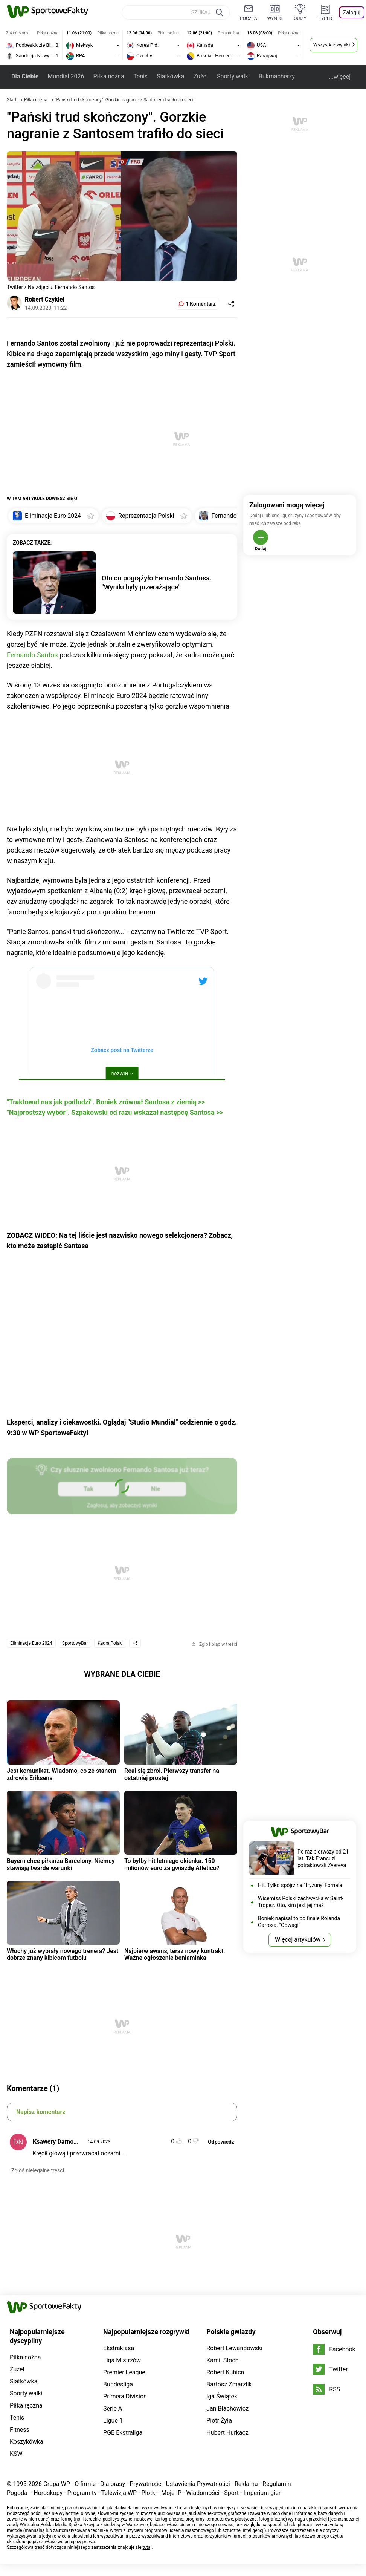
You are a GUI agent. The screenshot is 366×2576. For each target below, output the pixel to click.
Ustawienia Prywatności (198, 2483)
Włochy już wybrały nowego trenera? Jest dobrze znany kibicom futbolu (62, 1954)
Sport (231, 2492)
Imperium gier (262, 2492)
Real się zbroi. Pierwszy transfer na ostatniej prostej (171, 1774)
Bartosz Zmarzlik (229, 2384)
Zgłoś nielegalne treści (37, 2170)
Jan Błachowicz (227, 2408)
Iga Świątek (221, 2396)
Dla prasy (112, 2483)
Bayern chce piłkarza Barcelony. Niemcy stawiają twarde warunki (60, 1864)
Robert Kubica (225, 2372)
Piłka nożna (108, 76)
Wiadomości (203, 2492)
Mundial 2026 (65, 76)
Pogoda (17, 2492)
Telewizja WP (119, 2492)
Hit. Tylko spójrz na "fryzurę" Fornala (300, 1885)
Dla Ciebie (24, 76)
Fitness (19, 2429)
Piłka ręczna (26, 2405)
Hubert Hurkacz (227, 2432)
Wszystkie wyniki (331, 44)
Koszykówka (26, 2441)
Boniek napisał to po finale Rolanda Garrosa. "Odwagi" (299, 1921)
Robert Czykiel (44, 299)
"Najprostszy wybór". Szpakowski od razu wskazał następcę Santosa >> (115, 1112)
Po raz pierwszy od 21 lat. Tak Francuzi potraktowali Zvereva (323, 1858)
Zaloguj (351, 12)
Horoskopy (48, 2492)
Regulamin (276, 2483)
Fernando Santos (32, 655)
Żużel (201, 76)
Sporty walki (233, 76)
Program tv (82, 2492)
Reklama (246, 2483)
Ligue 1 (113, 2420)
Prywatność (145, 2483)
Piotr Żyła (219, 2420)
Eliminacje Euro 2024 (31, 1643)
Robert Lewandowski (234, 2348)
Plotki (148, 2492)
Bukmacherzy (277, 76)
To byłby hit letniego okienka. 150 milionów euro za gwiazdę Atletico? (172, 1864)
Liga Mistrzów (122, 2360)
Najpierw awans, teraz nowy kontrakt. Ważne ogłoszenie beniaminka (174, 1954)
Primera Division (125, 2396)
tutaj (147, 2547)
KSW (16, 2453)
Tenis (140, 76)
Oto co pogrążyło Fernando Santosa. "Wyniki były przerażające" (157, 582)
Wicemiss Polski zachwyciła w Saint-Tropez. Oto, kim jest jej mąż (300, 1901)
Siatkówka (170, 76)
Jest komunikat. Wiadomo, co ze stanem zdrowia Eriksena (61, 1774)
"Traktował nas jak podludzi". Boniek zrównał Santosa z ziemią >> (106, 1102)
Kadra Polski (110, 1643)
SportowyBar (75, 1643)
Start (12, 100)
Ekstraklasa (118, 2348)
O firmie (85, 2483)
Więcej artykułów (297, 1939)
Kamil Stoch (222, 2360)
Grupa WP (56, 2483)
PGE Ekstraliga (122, 2432)
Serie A (112, 2408)
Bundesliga (118, 2384)
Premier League (124, 2372)
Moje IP (171, 2492)
